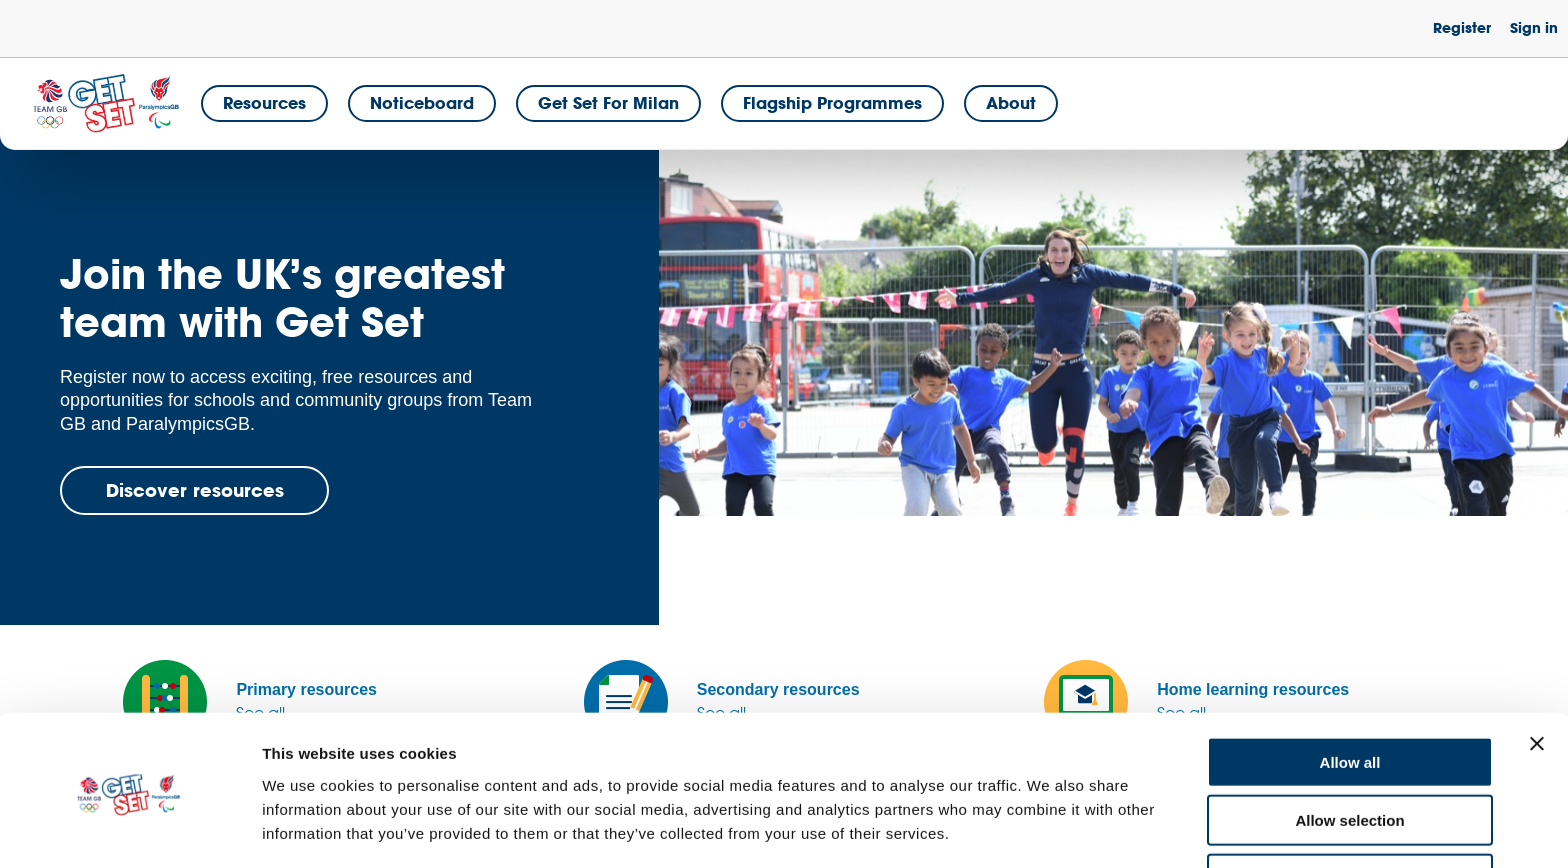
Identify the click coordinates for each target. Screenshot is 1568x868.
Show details (1049, 828)
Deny (1350, 809)
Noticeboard (422, 102)
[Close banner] (1537, 674)
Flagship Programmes (832, 102)
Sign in (1534, 27)
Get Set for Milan (608, 102)
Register (1462, 27)
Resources (264, 102)
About (1011, 102)
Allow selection (1349, 751)
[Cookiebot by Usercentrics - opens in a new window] (129, 829)
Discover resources (195, 490)
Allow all (1350, 692)
